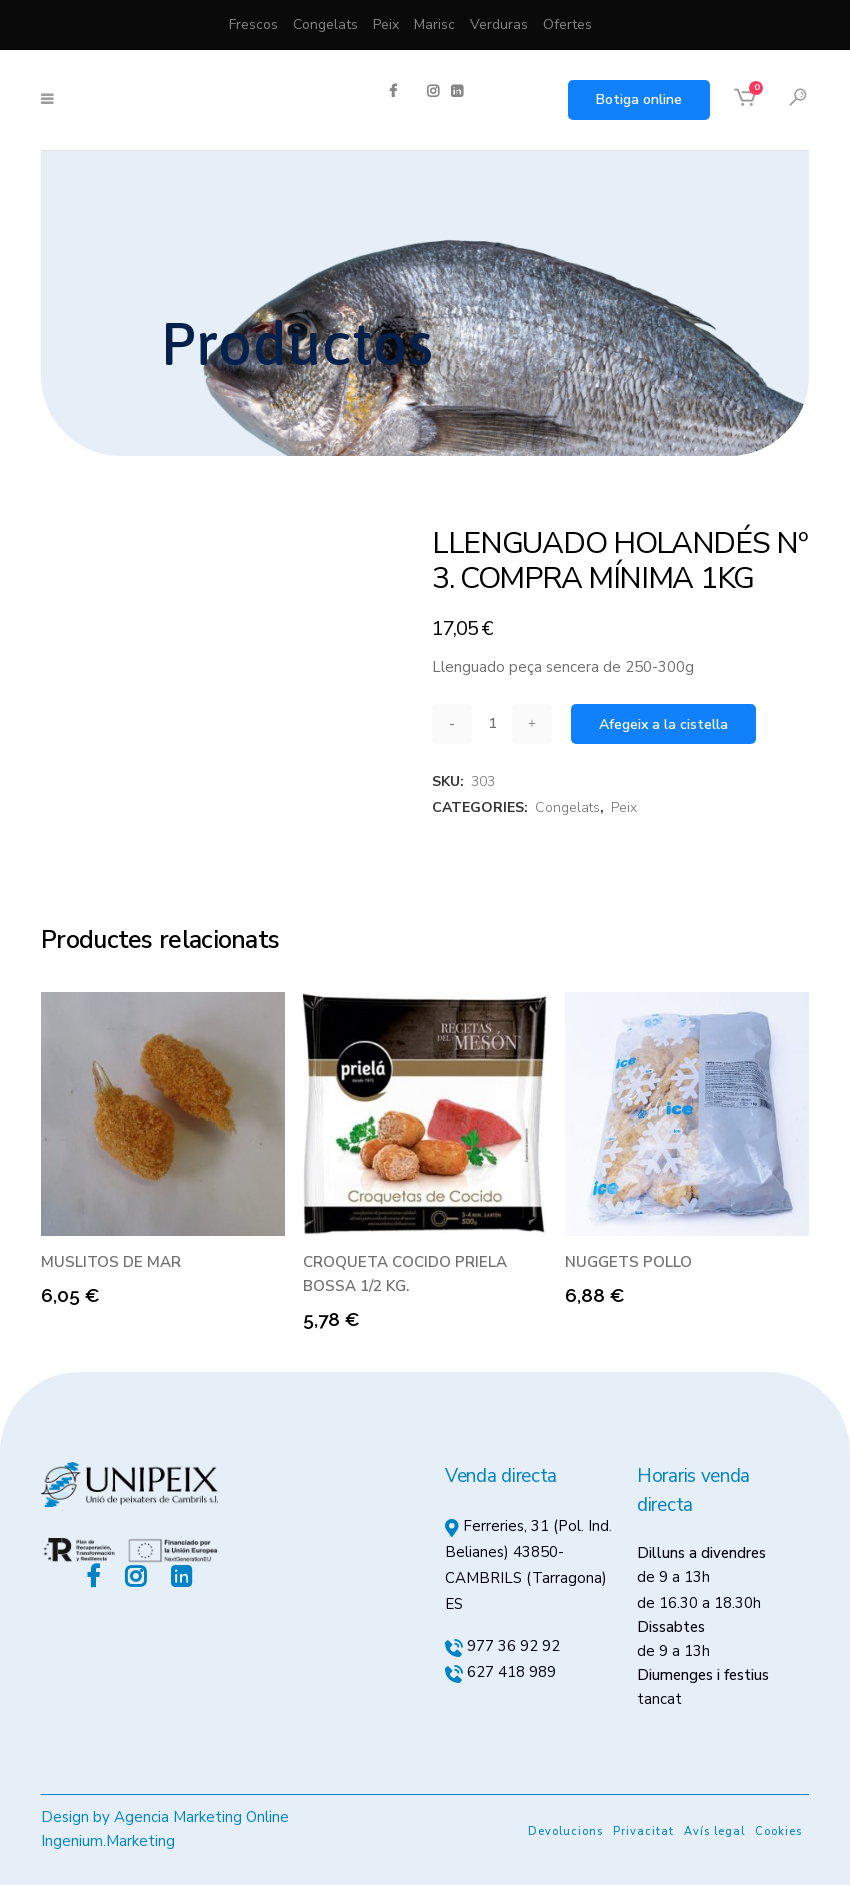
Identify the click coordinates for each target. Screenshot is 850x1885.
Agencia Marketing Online (201, 1817)
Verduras (499, 24)
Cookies (778, 1831)
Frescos (253, 24)
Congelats (325, 24)
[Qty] (492, 723)
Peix (386, 24)
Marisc (434, 24)
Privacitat (643, 1831)
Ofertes (567, 24)
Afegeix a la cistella (663, 724)
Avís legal (714, 1831)
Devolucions (565, 1831)
